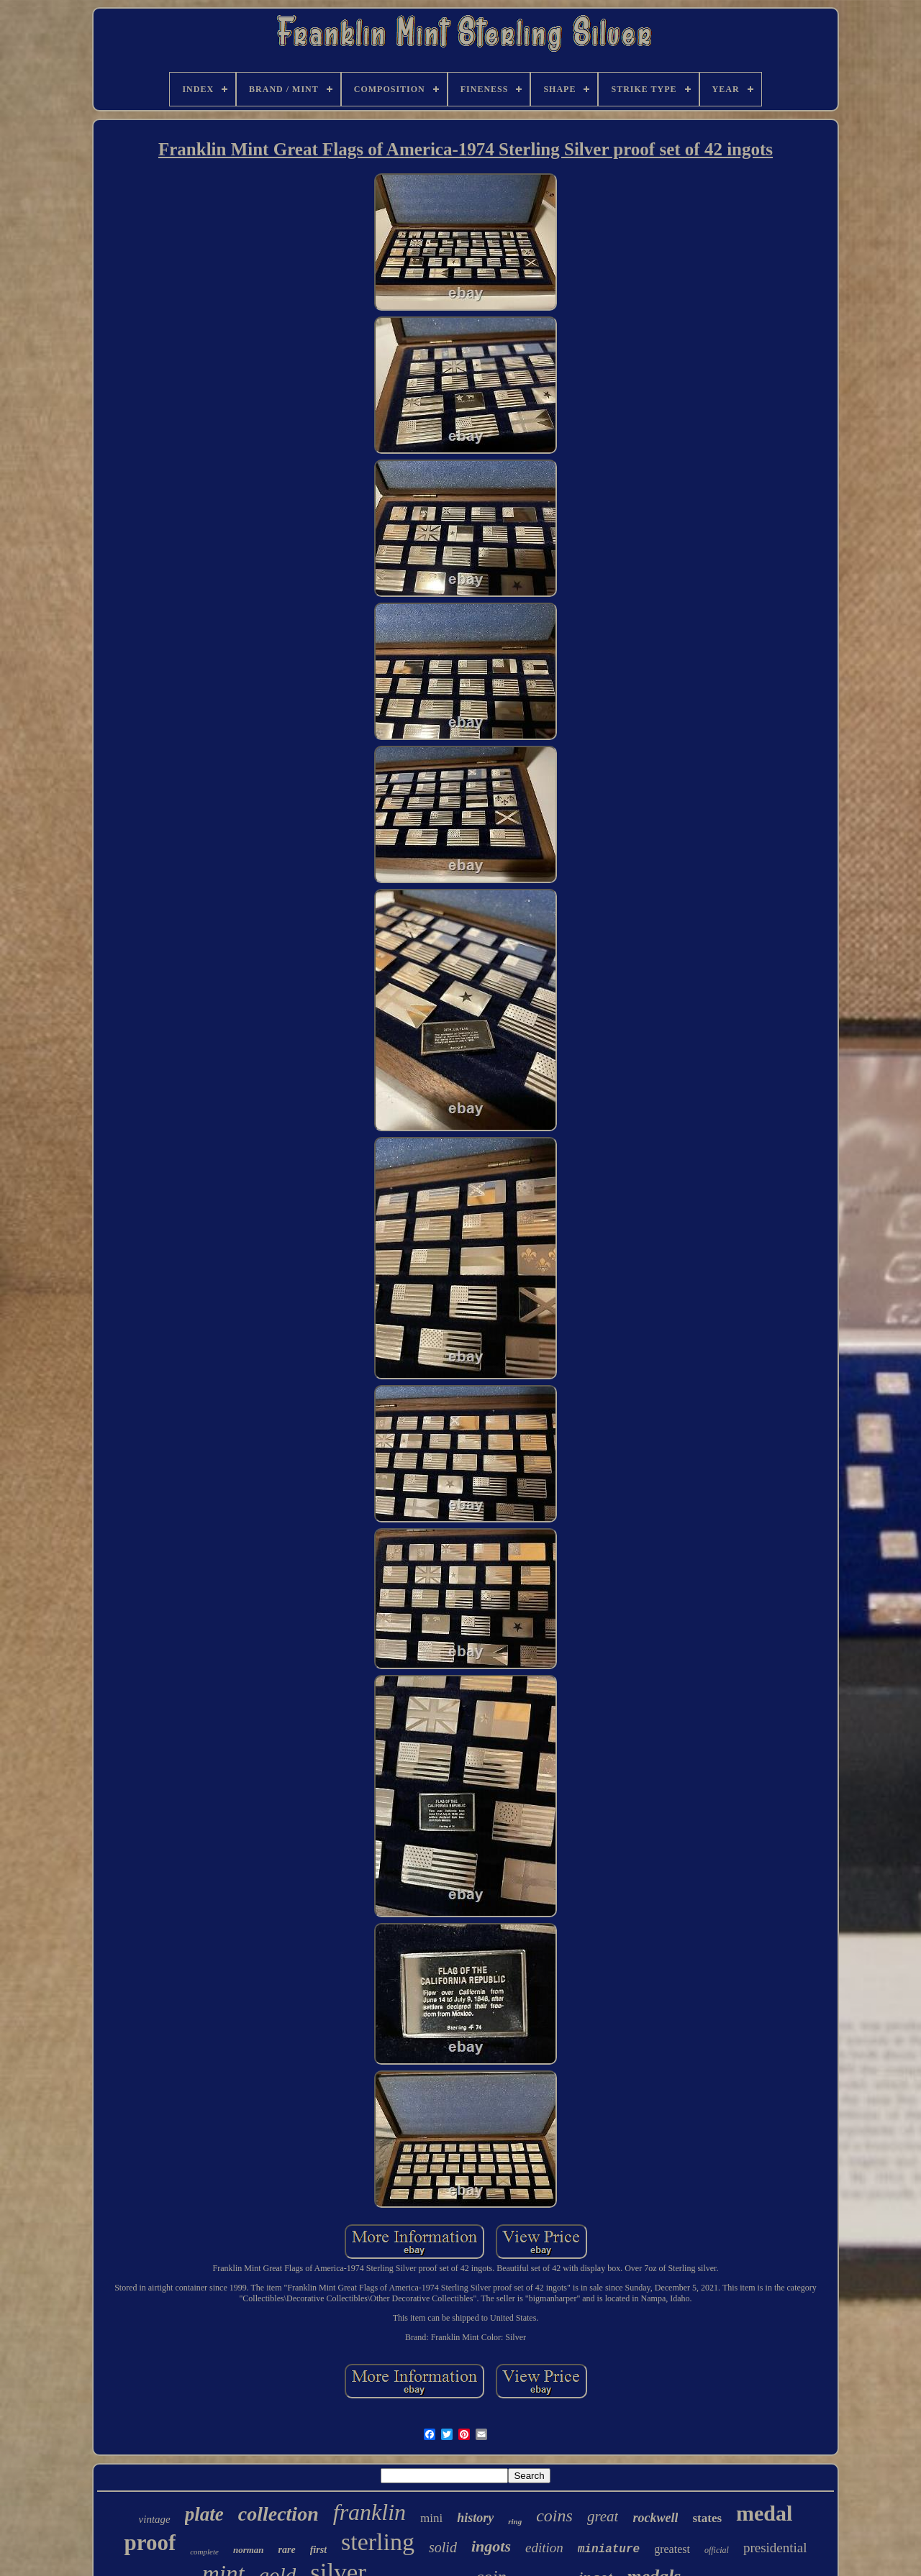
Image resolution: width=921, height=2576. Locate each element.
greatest (672, 2549)
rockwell (655, 2518)
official (716, 2550)
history (475, 2518)
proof (150, 2542)
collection (278, 2514)
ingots (491, 2546)
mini (431, 2518)
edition (544, 2547)
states (707, 2518)
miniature (609, 2549)
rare (287, 2549)
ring (515, 2521)
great (603, 2516)
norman (248, 2549)
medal (764, 2513)
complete (204, 2551)
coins (554, 2515)
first (318, 2549)
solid (443, 2547)
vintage (155, 2519)
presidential (775, 2547)
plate (204, 2514)
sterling (377, 2542)
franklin (369, 2512)
